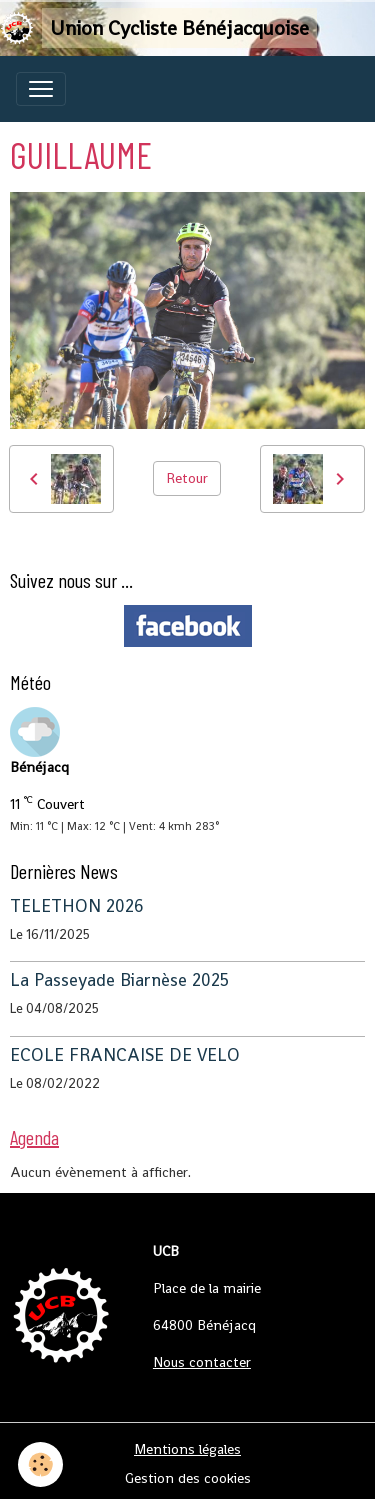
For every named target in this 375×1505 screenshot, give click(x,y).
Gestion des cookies (188, 1478)
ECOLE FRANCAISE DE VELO (125, 1055)
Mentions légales (187, 1449)
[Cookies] (40, 1464)
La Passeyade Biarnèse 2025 (119, 980)
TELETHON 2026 (77, 906)
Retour (187, 478)
